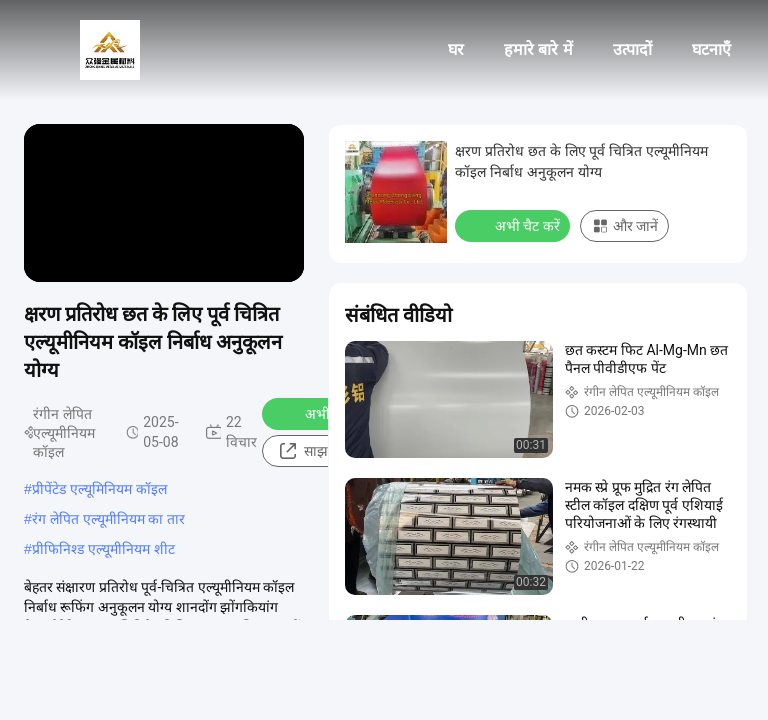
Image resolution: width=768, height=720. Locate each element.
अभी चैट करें (324, 413)
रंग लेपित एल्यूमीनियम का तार (109, 519)
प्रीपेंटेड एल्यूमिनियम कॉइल (99, 489)
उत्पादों (632, 49)
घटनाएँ (711, 49)
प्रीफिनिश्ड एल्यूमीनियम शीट (103, 549)
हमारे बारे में (538, 49)
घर (456, 49)
